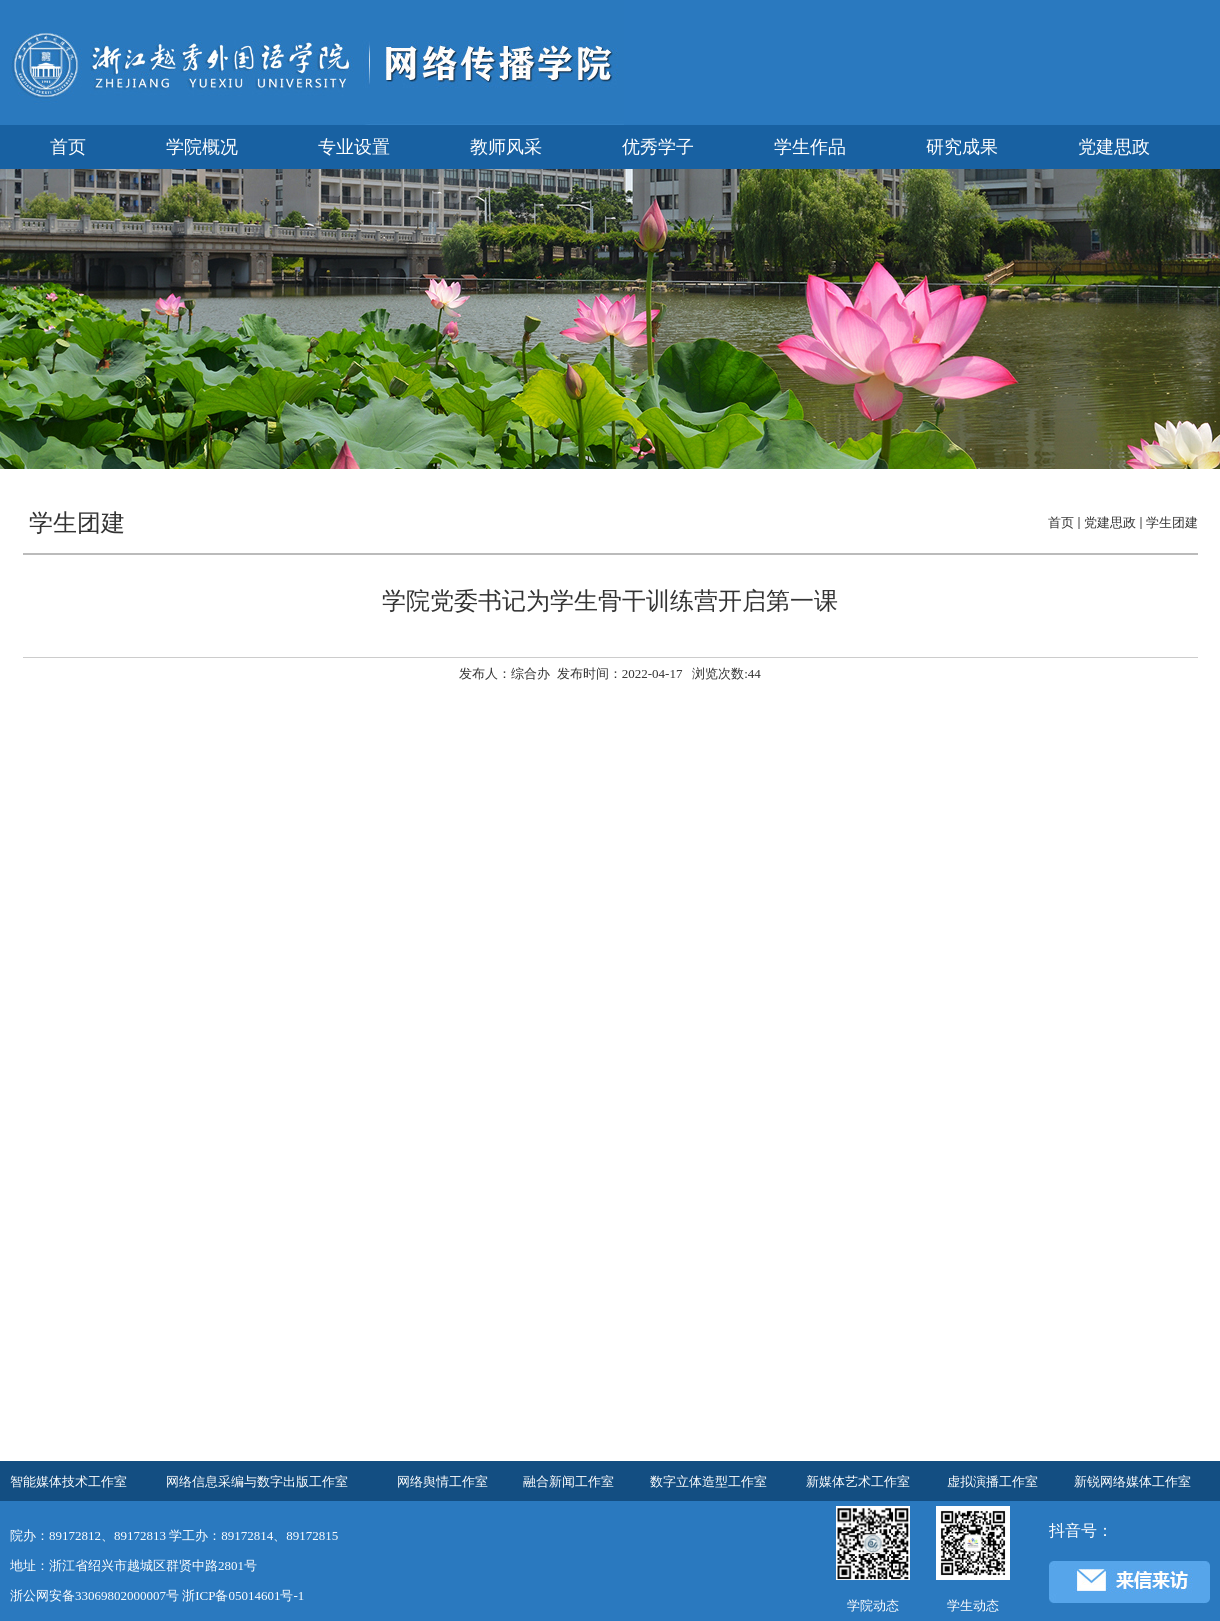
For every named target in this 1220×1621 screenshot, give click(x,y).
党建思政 (1110, 522)
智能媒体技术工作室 (68, 1481)
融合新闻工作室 (568, 1481)
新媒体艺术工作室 (858, 1481)
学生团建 (1172, 522)
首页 (1061, 522)
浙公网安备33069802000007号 (94, 1595)
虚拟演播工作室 (992, 1481)
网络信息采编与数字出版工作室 (257, 1481)
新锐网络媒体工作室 (1132, 1481)
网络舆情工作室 (442, 1481)
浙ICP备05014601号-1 (243, 1595)
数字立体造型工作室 (708, 1481)
